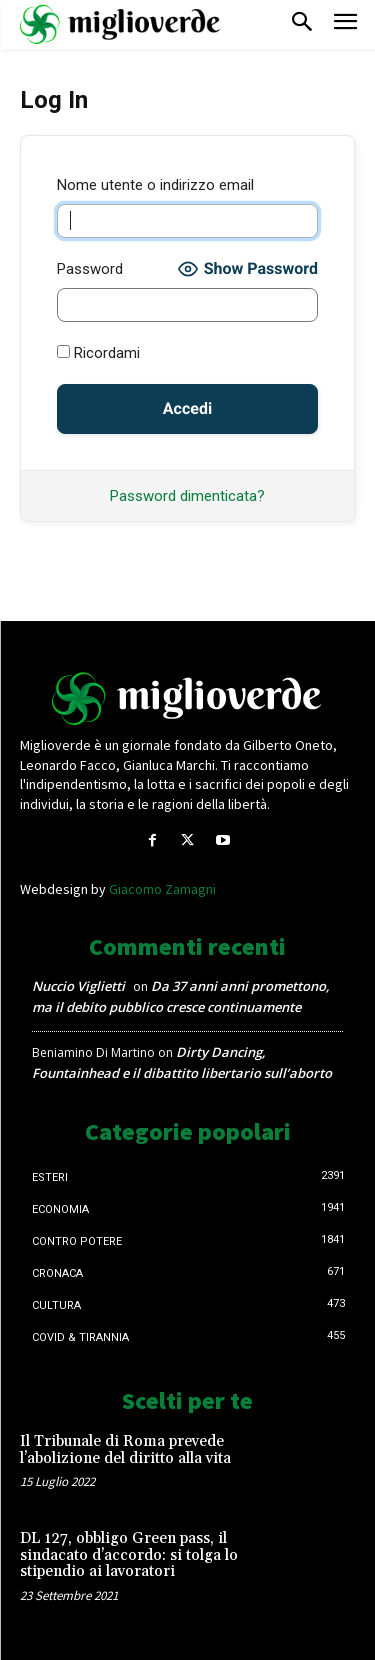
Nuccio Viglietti (78, 986)
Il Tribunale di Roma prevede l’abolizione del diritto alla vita (125, 1450)
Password (90, 269)
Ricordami (98, 353)
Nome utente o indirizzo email (155, 185)
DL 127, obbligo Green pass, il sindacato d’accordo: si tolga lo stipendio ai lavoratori (129, 1555)
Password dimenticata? (187, 496)
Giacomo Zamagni (162, 889)
